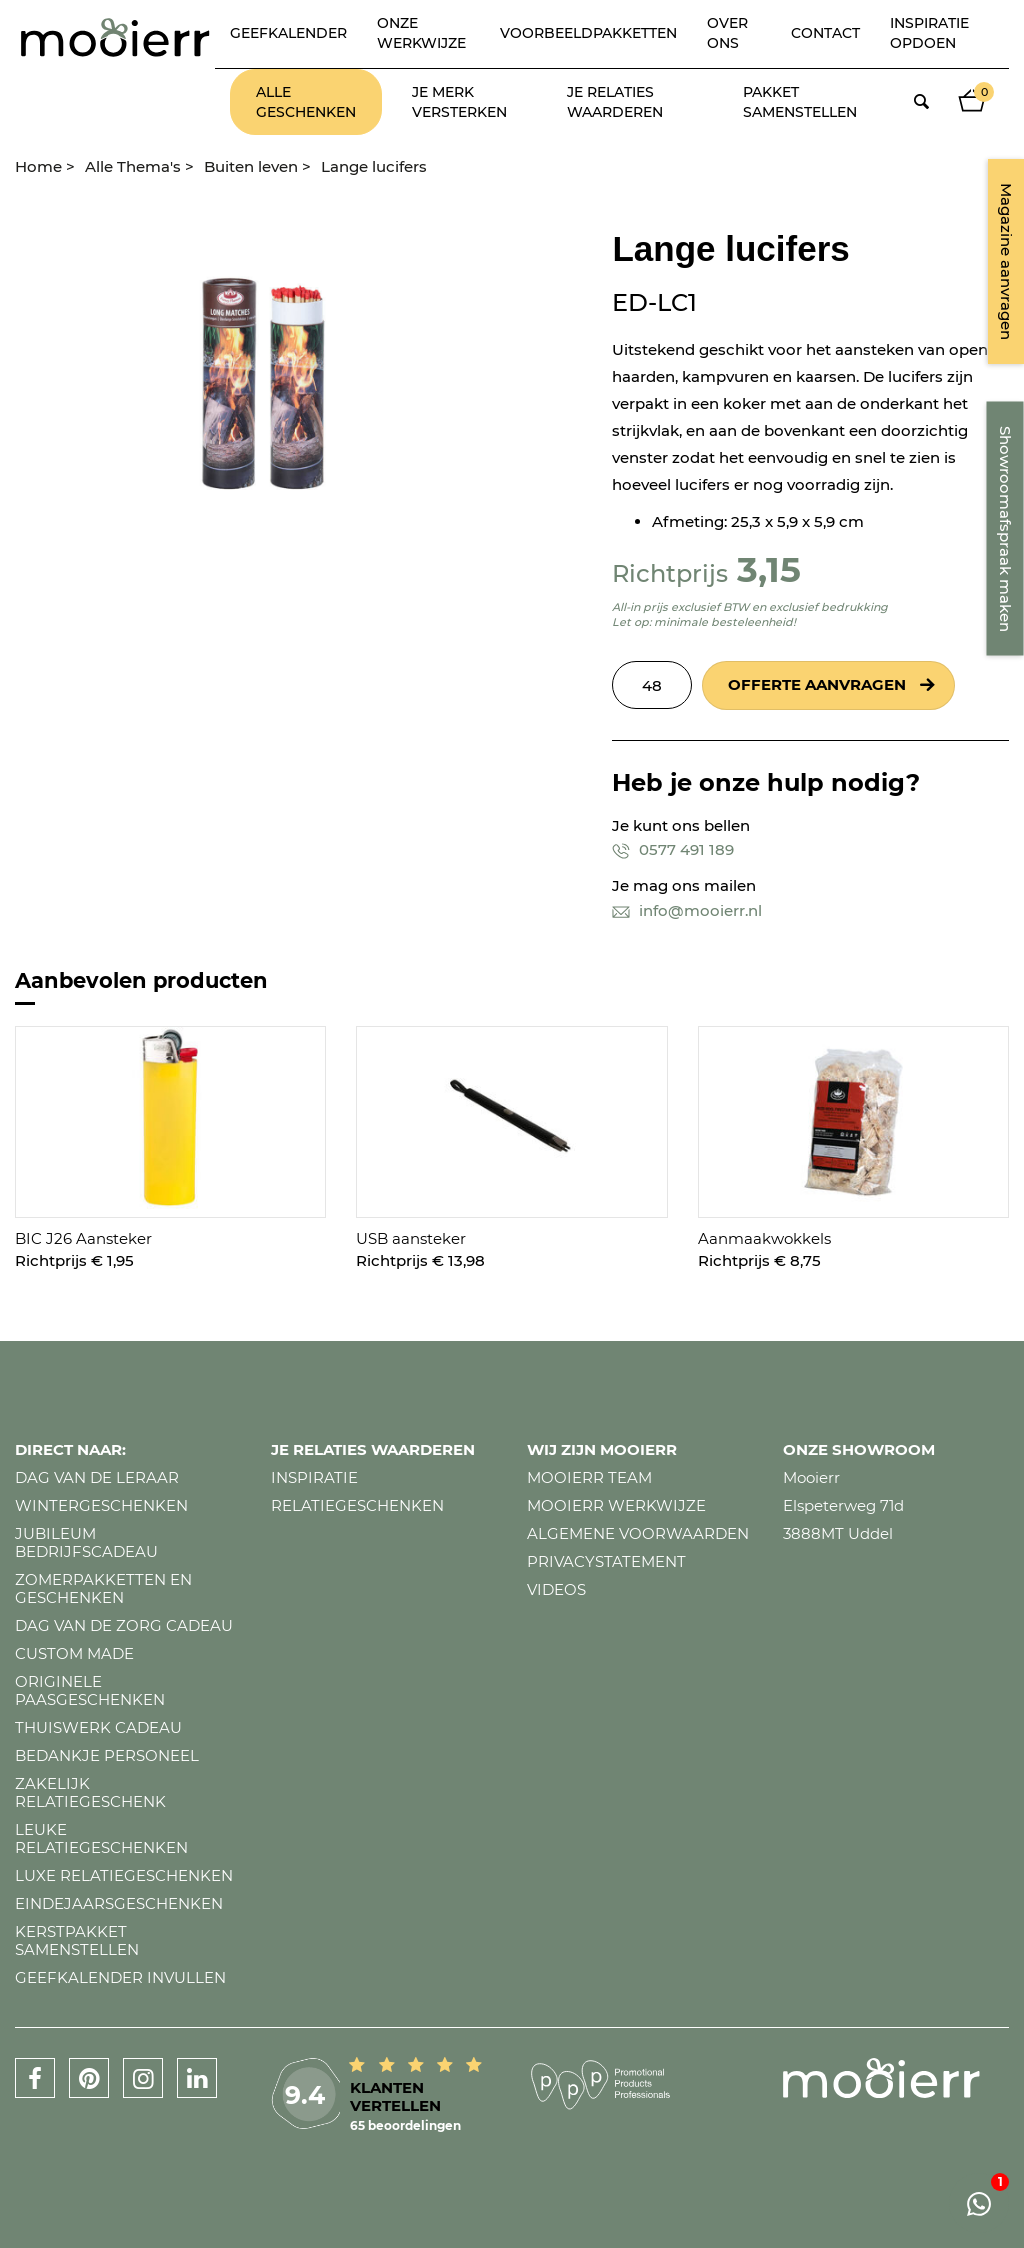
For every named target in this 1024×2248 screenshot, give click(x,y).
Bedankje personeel (107, 1755)
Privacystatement (606, 1561)
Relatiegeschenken (357, 1505)
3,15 (769, 569)
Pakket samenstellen (800, 102)
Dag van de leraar (97, 1477)
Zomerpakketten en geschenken (103, 1588)
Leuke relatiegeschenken (101, 1838)
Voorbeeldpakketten (588, 33)
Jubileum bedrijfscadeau (86, 1542)
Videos (556, 1589)
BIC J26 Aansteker (83, 1238)
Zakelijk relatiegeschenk (90, 1792)
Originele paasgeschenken (90, 1690)
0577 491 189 (673, 849)
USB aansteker (411, 1238)
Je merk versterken (459, 102)
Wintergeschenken (101, 1505)
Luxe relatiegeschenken (124, 1875)
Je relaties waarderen (615, 102)
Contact (825, 33)
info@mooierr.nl (687, 910)
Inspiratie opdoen (929, 33)
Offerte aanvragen (817, 684)
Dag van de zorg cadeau (124, 1625)
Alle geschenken (306, 102)
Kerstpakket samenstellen (77, 1940)
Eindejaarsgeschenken (119, 1903)
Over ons (727, 33)
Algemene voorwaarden (638, 1533)
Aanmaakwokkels (764, 1238)
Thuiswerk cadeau (98, 1727)
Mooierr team (589, 1477)
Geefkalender (288, 33)
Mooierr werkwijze (616, 1505)
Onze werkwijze (421, 33)
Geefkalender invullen (120, 1977)
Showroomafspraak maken (1005, 529)
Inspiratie (314, 1477)
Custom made (74, 1653)
